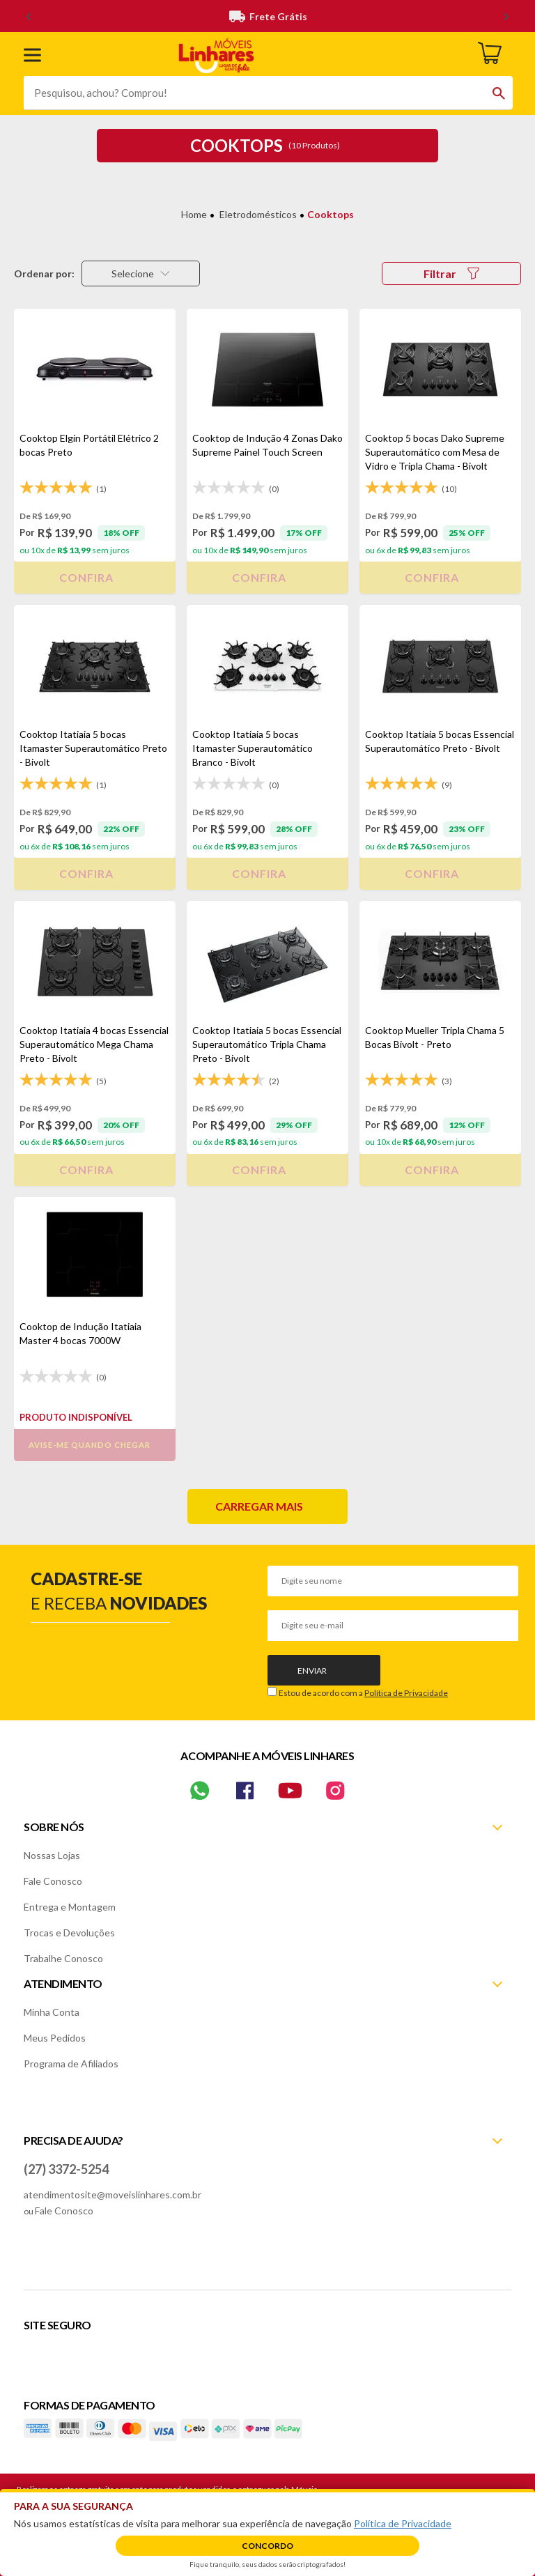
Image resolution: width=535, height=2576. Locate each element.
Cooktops (330, 214)
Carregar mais (259, 1506)
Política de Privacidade (406, 1693)
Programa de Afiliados (71, 2063)
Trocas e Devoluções (69, 1932)
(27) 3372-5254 (66, 2169)
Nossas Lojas (52, 1855)
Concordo (267, 2545)
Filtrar (451, 273)
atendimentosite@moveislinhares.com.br (112, 2194)
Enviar (312, 1670)
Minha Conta (51, 2012)
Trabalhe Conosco (63, 1958)
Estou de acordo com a (363, 1693)
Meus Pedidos (55, 2038)
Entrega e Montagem (70, 1907)
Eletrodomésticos (258, 214)
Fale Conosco (53, 1881)
